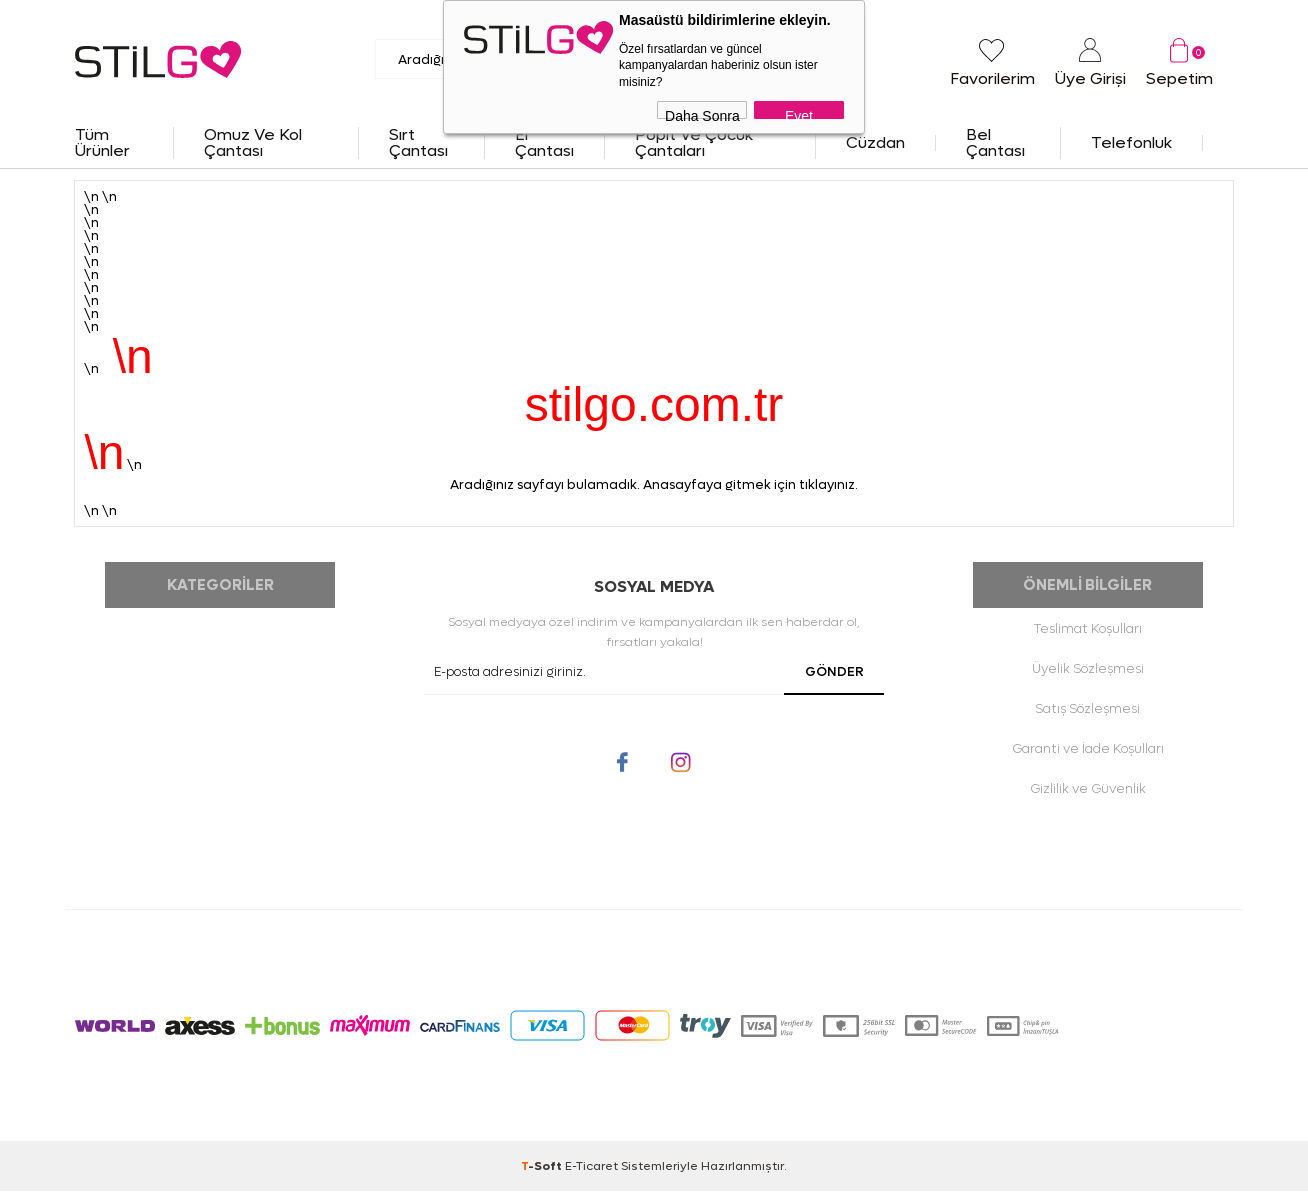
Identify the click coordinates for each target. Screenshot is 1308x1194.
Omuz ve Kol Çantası (253, 143)
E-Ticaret (591, 1169)
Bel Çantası (995, 143)
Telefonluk (1131, 143)
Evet (799, 113)
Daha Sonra (702, 113)
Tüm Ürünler (102, 143)
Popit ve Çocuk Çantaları (694, 143)
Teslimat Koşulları (1088, 631)
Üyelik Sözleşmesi (1088, 671)
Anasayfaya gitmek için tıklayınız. (750, 484)
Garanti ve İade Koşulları (1088, 751)
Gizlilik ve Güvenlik (1088, 791)
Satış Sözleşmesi (1087, 711)
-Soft (543, 1169)
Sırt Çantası (418, 143)
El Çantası (544, 143)
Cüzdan (875, 143)
